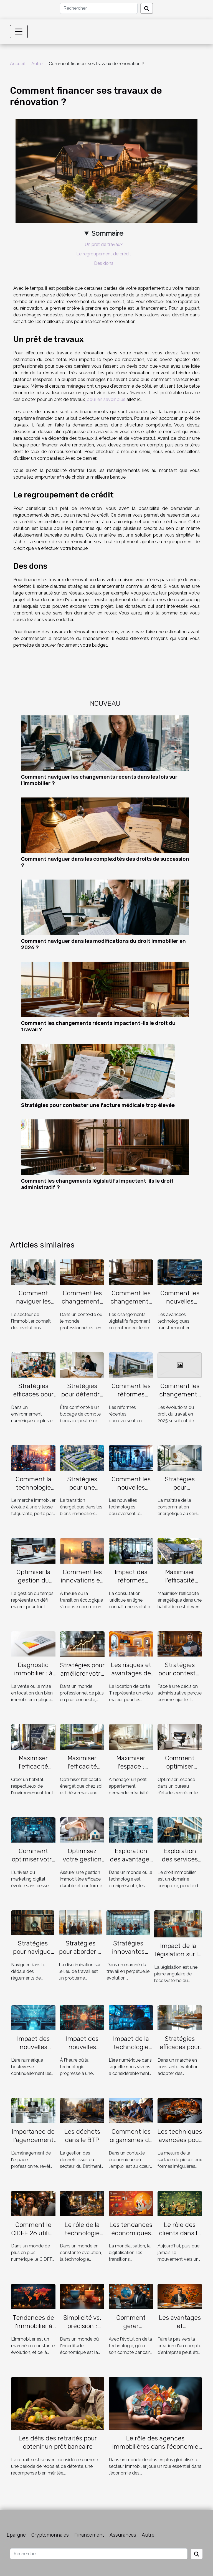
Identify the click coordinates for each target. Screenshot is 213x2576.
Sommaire (107, 233)
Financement (89, 2535)
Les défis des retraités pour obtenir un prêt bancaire (58, 2442)
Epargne (16, 2535)
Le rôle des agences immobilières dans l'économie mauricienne (155, 2446)
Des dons (103, 263)
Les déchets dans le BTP (82, 2136)
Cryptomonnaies (50, 2535)
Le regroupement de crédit (103, 253)
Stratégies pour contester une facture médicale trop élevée (98, 1105)
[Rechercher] (99, 8)
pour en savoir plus (106, 399)
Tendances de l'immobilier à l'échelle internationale (33, 2330)
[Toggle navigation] (19, 31)
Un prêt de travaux (104, 244)
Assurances (123, 2535)
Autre (36, 63)
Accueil (17, 63)
